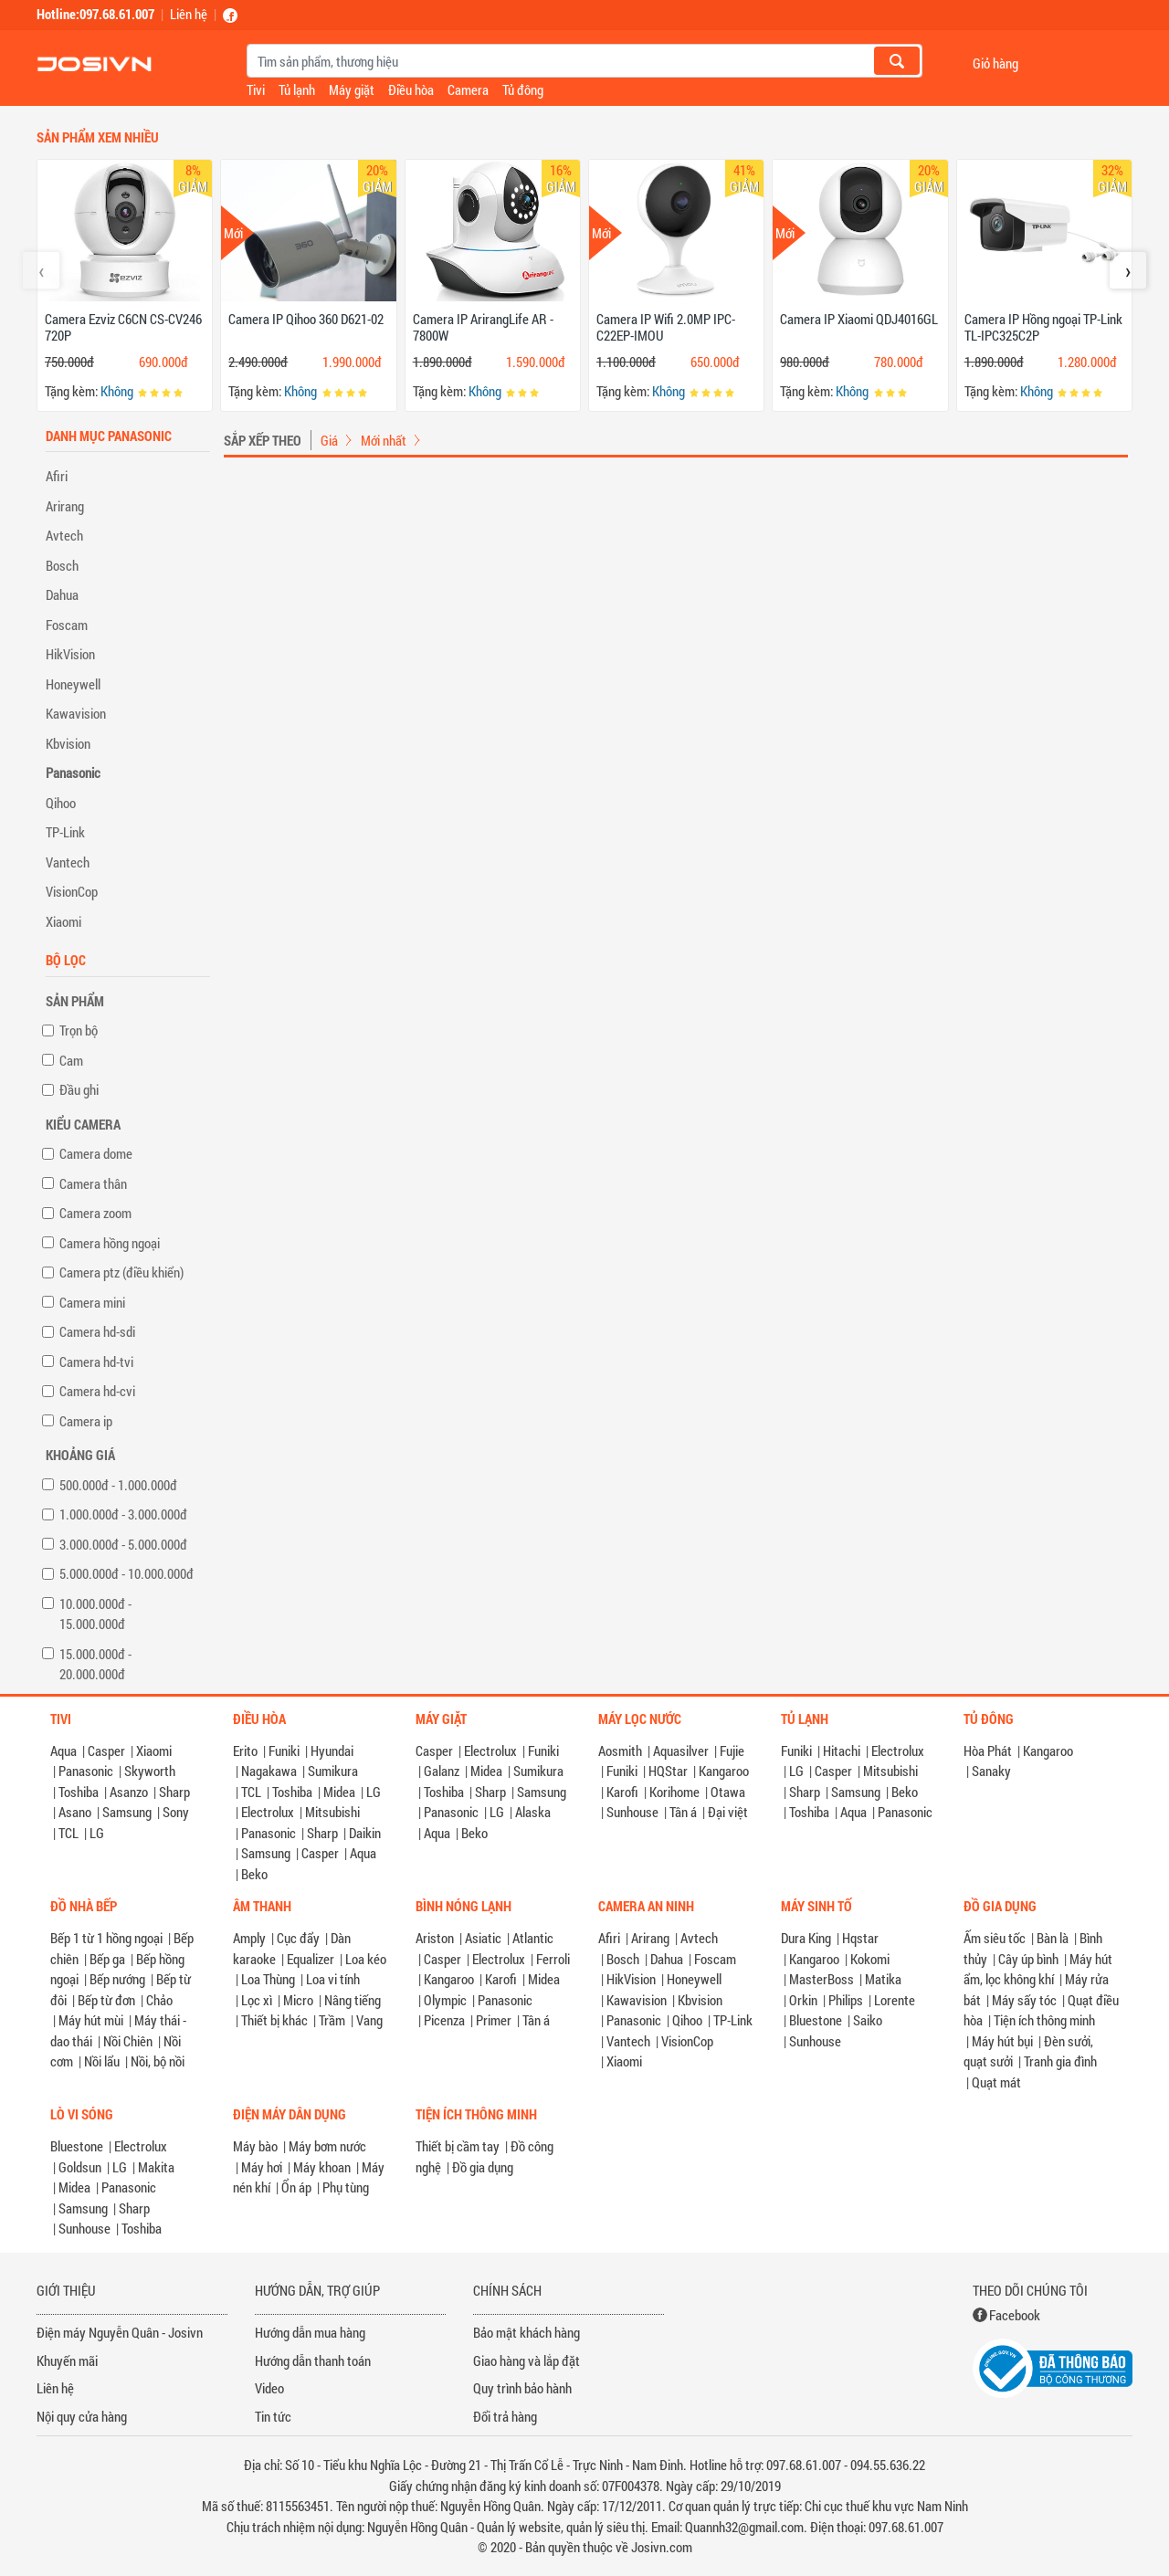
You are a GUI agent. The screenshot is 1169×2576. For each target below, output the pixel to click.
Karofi (622, 1791)
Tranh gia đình (1060, 2061)
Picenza (444, 2020)
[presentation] (41, 270)
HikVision (70, 654)
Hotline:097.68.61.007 (95, 14)
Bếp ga (107, 1959)
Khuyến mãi (67, 2360)
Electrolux (267, 1812)
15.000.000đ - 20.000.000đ (95, 1664)
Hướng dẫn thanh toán (313, 2360)
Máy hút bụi (1002, 2041)
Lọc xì (256, 2000)
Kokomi (870, 1959)
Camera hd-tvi (96, 1361)
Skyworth (149, 1770)
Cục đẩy (298, 1938)
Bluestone (815, 2020)
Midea (339, 1791)
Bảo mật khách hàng (526, 2332)
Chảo (159, 2000)
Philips (845, 2000)
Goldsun (79, 2167)
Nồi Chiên (128, 2041)
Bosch (62, 565)
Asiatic (483, 1938)
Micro (298, 2000)
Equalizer (310, 1959)
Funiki (284, 1750)
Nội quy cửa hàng (82, 2416)
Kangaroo (724, 1770)
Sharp (174, 1791)
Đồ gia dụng (482, 2167)
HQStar (668, 1770)
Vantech (68, 862)
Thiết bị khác (274, 2020)
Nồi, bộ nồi (157, 2061)
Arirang (65, 506)
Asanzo (129, 1791)
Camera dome (95, 1153)
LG (97, 1833)
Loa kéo (365, 1959)
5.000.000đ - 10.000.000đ (126, 1573)
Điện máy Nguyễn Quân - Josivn (120, 2332)
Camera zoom (95, 1213)
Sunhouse (632, 1812)
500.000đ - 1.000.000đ (118, 1485)
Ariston (435, 1938)
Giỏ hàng (995, 62)
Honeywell (73, 684)
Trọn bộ (78, 1030)
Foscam (67, 624)
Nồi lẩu (102, 2061)
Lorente (894, 2000)
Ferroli (553, 1959)
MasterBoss (821, 1979)
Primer (493, 2020)
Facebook (1014, 2315)
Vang (369, 2020)
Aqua (63, 1750)
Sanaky (991, 1770)
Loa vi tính (333, 1979)
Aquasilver (681, 1750)
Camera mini (92, 1302)
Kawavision (76, 713)
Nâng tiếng (352, 2000)
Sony (176, 1812)
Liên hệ (188, 14)
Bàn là (1053, 1938)
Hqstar (860, 1938)
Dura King (806, 1938)
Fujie (732, 1750)
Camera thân (93, 1183)
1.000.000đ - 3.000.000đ (123, 1514)
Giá (329, 440)
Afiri (57, 476)
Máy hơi (261, 2167)
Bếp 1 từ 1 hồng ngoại (106, 1938)
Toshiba (78, 1791)
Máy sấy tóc (1024, 2000)
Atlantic (532, 1938)
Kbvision (68, 743)
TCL (68, 1833)
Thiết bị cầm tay (458, 2146)
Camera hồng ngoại (109, 1243)
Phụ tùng (345, 2187)
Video (269, 2388)
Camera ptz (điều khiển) (121, 1272)
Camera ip (85, 1421)
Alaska (533, 1812)
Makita (156, 2167)
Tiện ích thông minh (1044, 2020)
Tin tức (273, 2416)
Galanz (441, 1770)
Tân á (683, 1812)
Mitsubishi (332, 1812)
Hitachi (841, 1750)
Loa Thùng (268, 1979)
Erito (245, 1750)
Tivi (256, 89)
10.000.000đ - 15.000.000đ (95, 1614)
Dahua (62, 594)
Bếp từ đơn (106, 2000)
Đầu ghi (79, 1089)
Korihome (674, 1791)
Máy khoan (322, 2167)
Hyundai (332, 1750)
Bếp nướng (117, 1979)
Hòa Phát (988, 1750)
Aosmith (620, 1750)
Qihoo (61, 803)
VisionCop (72, 891)
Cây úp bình (1028, 1959)
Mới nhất (383, 440)
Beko (254, 1874)
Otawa (728, 1791)
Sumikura (333, 1770)
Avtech (64, 535)
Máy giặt (351, 89)
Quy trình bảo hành (522, 2388)
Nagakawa (269, 1770)
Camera (468, 89)
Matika (883, 1979)
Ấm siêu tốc (995, 1938)
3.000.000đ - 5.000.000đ (123, 1544)
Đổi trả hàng (505, 2416)
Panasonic (73, 772)
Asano (74, 1812)
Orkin (803, 2000)
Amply (249, 1938)
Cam (71, 1060)
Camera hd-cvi (97, 1391)
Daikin (365, 1833)
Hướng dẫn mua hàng (310, 2332)
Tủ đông (522, 89)
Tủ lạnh (297, 89)
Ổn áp (296, 2187)
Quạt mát (996, 2082)
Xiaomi (63, 921)
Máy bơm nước (327, 2146)
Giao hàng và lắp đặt (526, 2360)
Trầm (332, 2020)
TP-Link (65, 832)
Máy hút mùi (90, 2020)
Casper (106, 1750)
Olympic (445, 2000)
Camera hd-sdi (97, 1331)
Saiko (867, 2020)
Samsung (127, 1812)
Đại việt (728, 1812)
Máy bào (255, 2146)
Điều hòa (411, 89)
